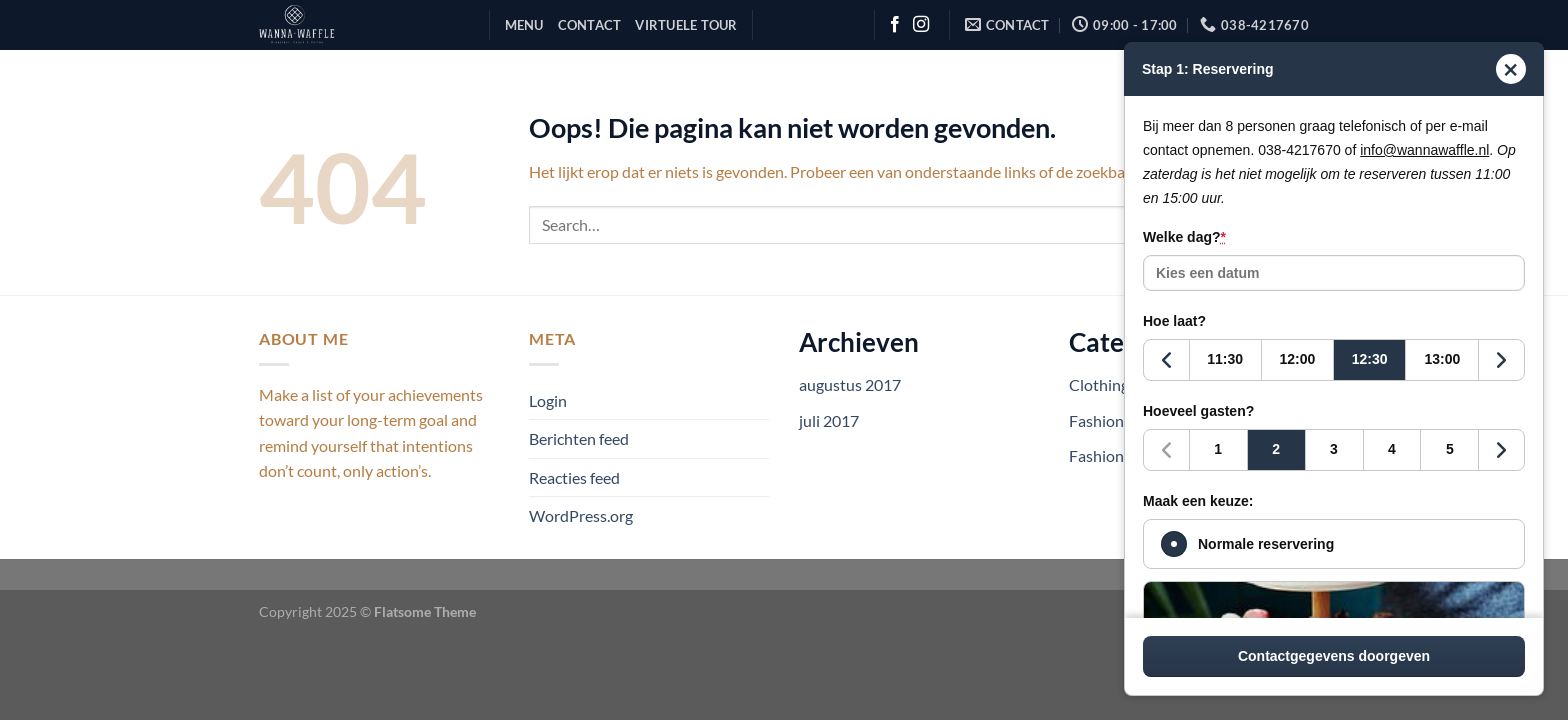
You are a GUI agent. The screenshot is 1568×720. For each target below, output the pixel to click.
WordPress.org (581, 515)
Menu (524, 25)
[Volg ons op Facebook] (895, 25)
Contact (590, 25)
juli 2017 (829, 420)
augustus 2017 (850, 384)
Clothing (1099, 384)
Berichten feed (579, 438)
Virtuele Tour (686, 25)
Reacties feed (574, 477)
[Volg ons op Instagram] (921, 25)
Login (548, 400)
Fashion (1096, 420)
